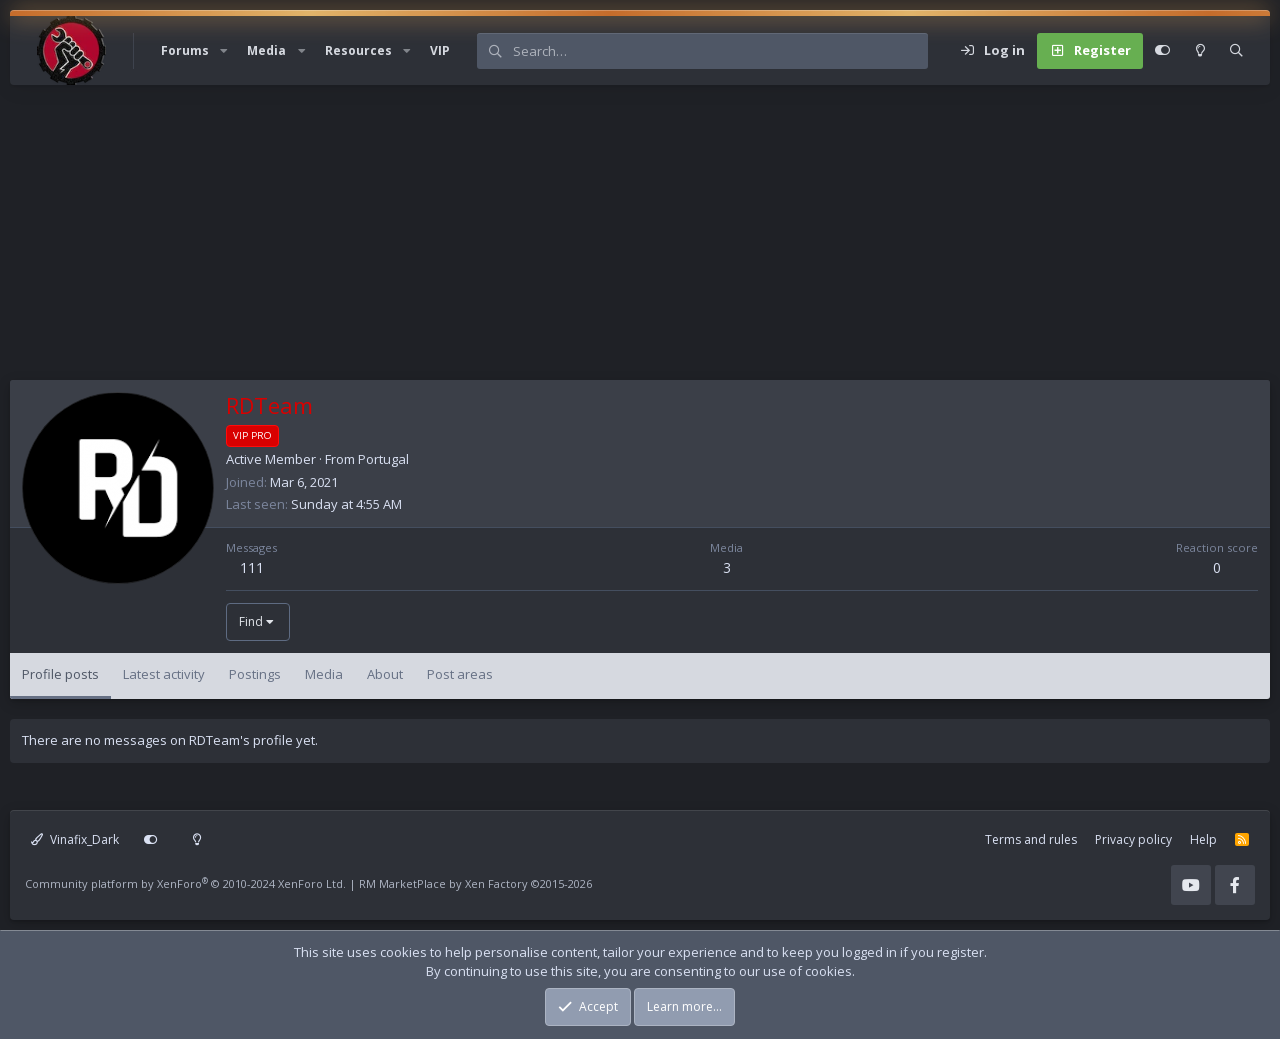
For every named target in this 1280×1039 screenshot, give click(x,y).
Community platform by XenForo (185, 883)
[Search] (720, 51)
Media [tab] (324, 674)
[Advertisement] (610, 240)
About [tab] (385, 674)
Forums (185, 50)
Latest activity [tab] (164, 674)
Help (1203, 839)
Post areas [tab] (460, 674)
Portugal (383, 459)
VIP (440, 50)
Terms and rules (1031, 839)
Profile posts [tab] (60, 674)
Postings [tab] (255, 674)
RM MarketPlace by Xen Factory (475, 883)
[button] (224, 51)
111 (252, 567)
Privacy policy (1133, 839)
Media (266, 50)
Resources (358, 50)
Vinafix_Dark (75, 839)
